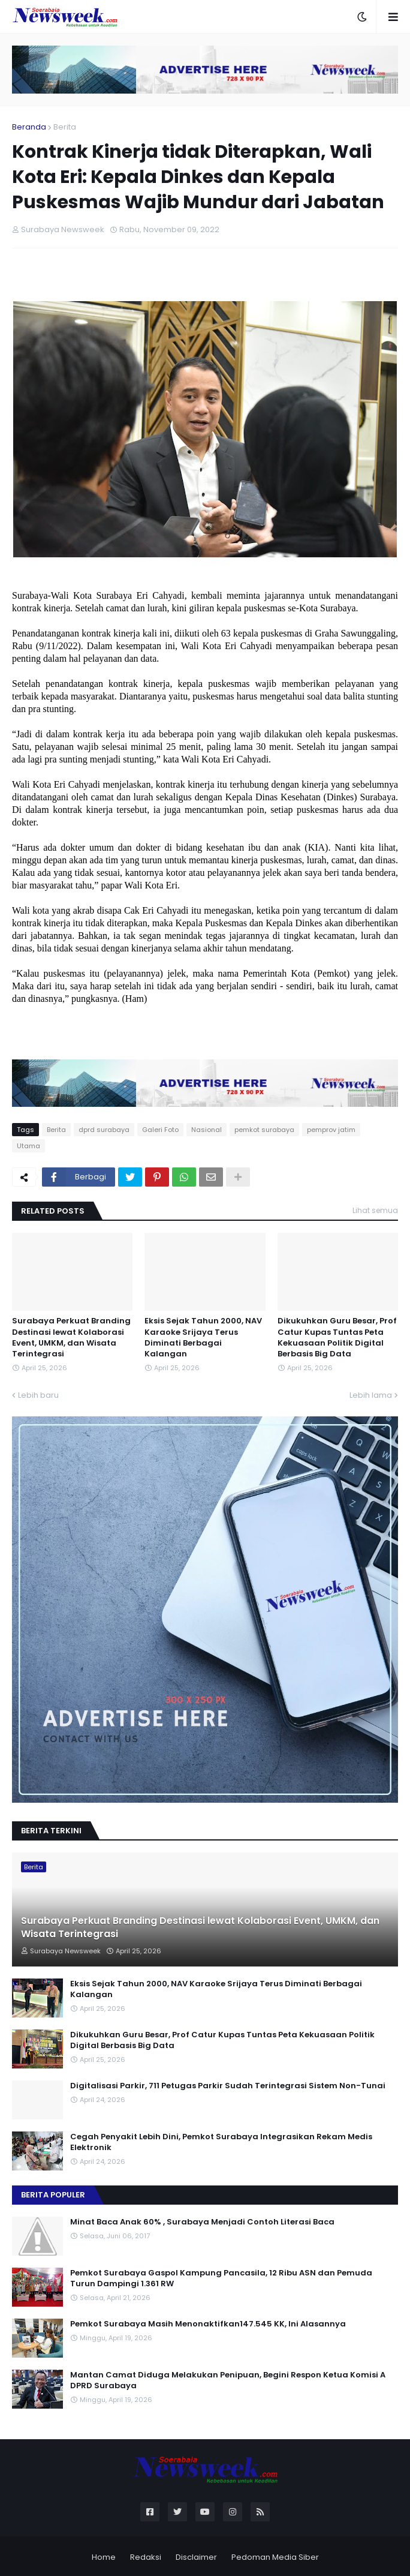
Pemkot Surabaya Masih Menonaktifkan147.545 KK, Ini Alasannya (208, 2324)
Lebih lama (370, 1395)
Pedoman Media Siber (275, 2557)
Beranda (29, 127)
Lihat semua (375, 1210)
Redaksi (145, 2557)
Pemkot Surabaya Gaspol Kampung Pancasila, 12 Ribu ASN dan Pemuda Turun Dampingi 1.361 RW (221, 2278)
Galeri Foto (160, 1129)
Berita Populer (53, 2194)
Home (104, 2557)
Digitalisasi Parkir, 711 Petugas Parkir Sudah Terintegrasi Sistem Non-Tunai (227, 2085)
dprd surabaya (104, 1129)
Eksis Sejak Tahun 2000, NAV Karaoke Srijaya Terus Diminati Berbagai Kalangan (203, 1337)
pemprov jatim (331, 1129)
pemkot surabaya (264, 1129)
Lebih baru (38, 1395)
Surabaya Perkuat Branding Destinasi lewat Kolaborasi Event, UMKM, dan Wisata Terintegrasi (71, 1337)
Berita (64, 127)
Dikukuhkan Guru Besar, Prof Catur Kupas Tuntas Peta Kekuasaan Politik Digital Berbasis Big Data (337, 1337)
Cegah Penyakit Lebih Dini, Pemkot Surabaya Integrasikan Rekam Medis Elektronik (221, 2142)
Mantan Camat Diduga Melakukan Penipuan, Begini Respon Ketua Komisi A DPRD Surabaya (227, 2380)
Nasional (206, 1129)
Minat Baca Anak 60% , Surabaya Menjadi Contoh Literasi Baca (202, 2222)
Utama (28, 1146)
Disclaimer (196, 2557)
